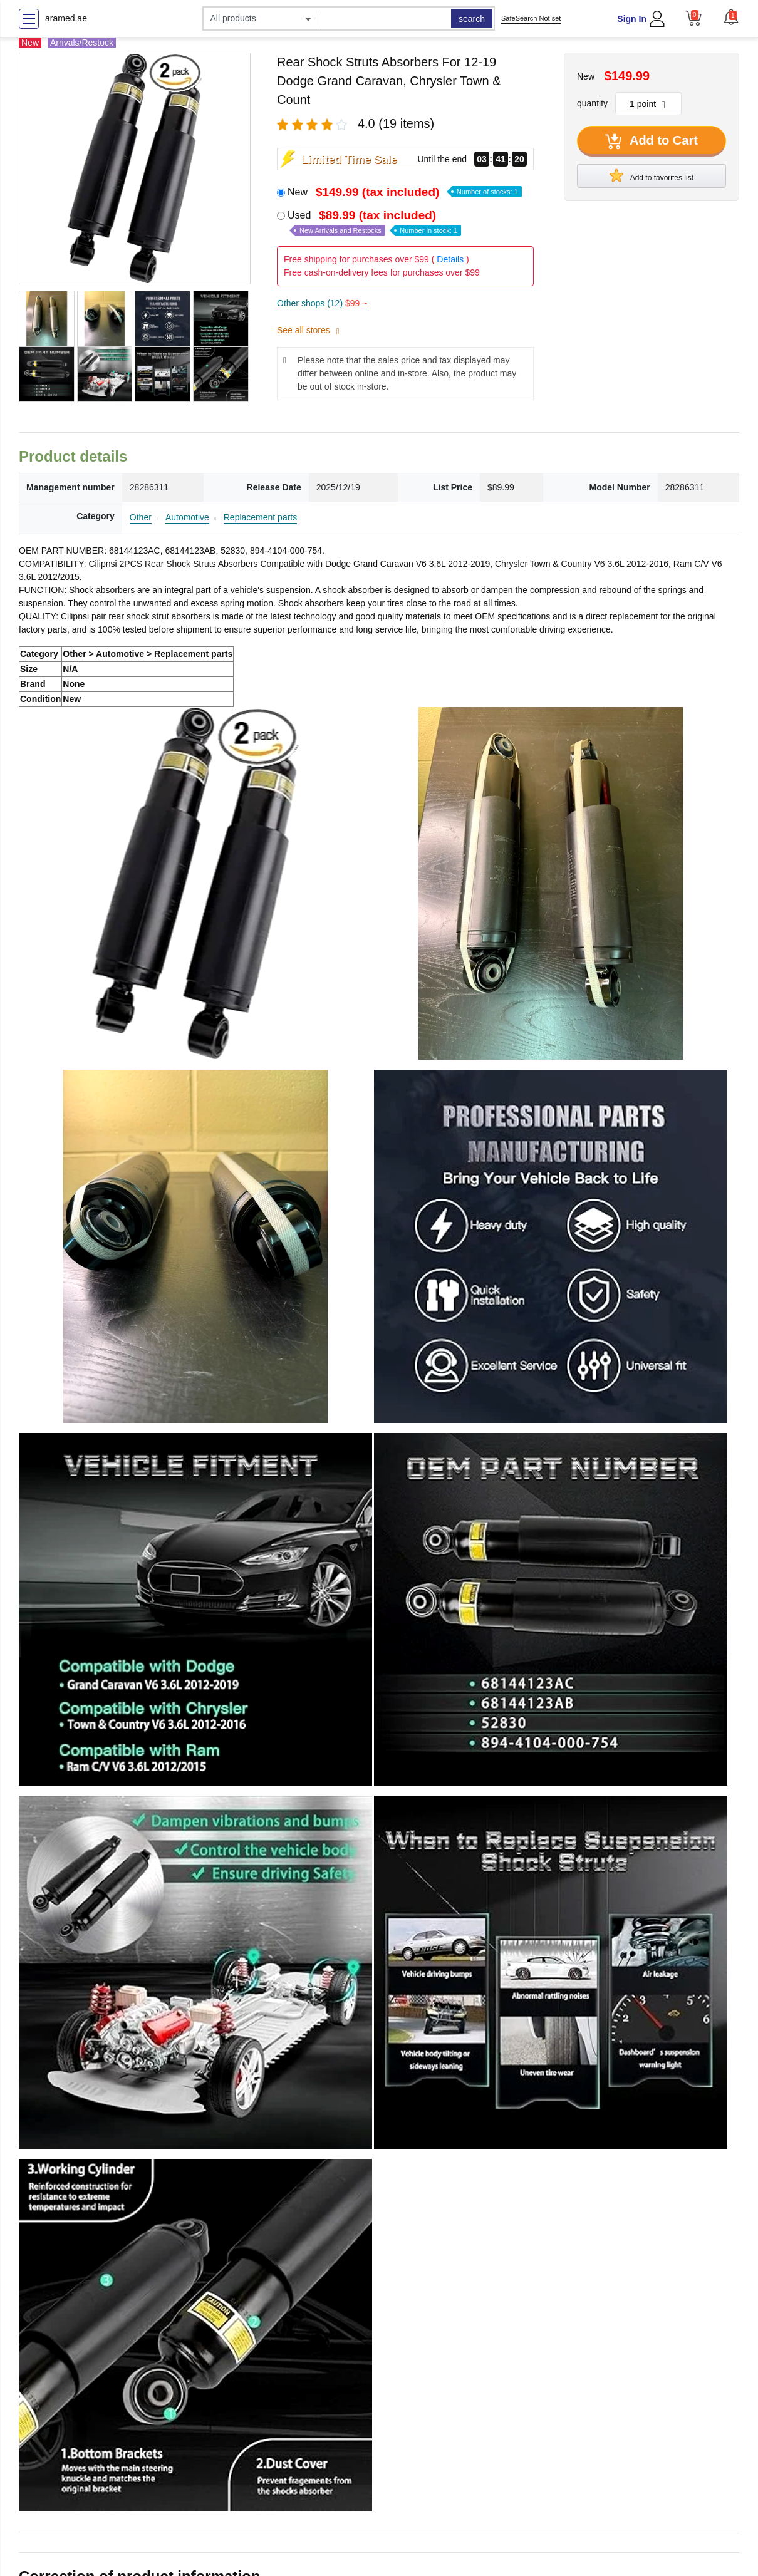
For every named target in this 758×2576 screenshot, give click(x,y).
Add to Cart (651, 141)
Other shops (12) (322, 303)
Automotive (187, 517)
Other (141, 517)
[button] (731, 17)
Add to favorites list (651, 175)
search (472, 19)
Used (374, 223)
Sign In (631, 19)
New (405, 192)
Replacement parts (261, 517)
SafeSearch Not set (531, 18)
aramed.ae (66, 18)
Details (450, 259)
